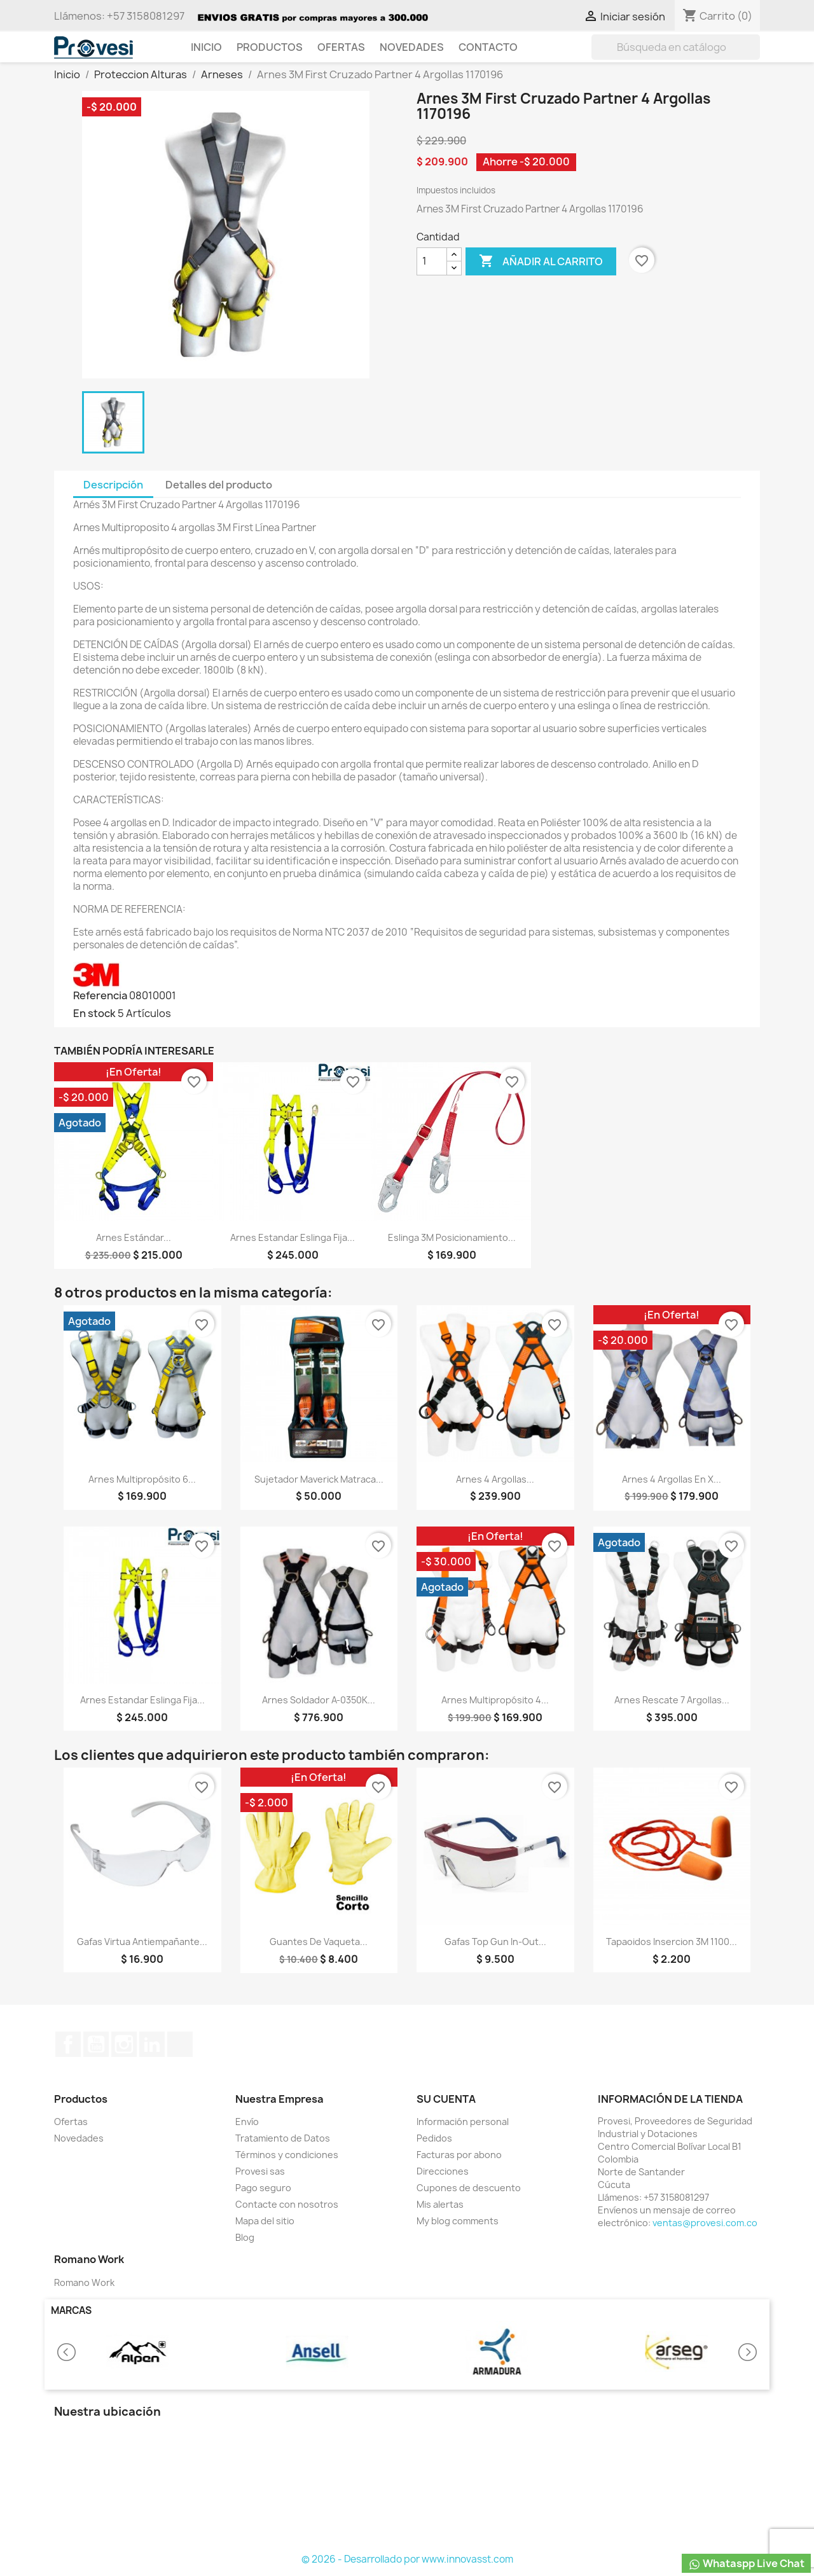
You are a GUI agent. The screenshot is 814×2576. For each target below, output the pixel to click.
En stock (94, 1013)
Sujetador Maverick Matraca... (318, 1479)
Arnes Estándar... (133, 1237)
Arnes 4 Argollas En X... (671, 1479)
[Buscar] (675, 47)
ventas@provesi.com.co (704, 2223)
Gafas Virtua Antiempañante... (142, 1941)
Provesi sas (260, 2171)
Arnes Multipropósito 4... (495, 1700)
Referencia (100, 995)
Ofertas (341, 47)
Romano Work (84, 2282)
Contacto (488, 47)
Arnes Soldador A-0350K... (318, 1700)
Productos (270, 47)
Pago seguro (263, 2188)
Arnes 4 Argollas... (495, 1479)
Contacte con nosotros (286, 2204)
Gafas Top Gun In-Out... (495, 1941)
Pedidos (434, 2138)
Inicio (206, 47)
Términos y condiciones (286, 2155)
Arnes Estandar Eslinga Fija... (292, 1237)
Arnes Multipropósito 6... (142, 1479)
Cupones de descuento (469, 2188)
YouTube (96, 2044)
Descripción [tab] (113, 485)
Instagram (124, 2044)
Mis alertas (440, 2204)
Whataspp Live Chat (746, 2563)
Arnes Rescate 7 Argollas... (671, 1700)
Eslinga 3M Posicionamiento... (452, 1237)
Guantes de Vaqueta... (319, 1941)
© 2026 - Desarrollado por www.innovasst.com (407, 2559)
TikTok (180, 2044)
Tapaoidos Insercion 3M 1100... (671, 1941)
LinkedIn (152, 2044)
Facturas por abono (459, 2155)
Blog (244, 2237)
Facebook (68, 2044)
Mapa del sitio (264, 2221)
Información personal (463, 2122)
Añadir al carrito (541, 261)
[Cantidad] (432, 261)
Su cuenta (446, 2099)
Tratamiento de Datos (282, 2138)
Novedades (412, 47)
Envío (247, 2122)
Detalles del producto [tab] (218, 485)
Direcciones (443, 2171)
